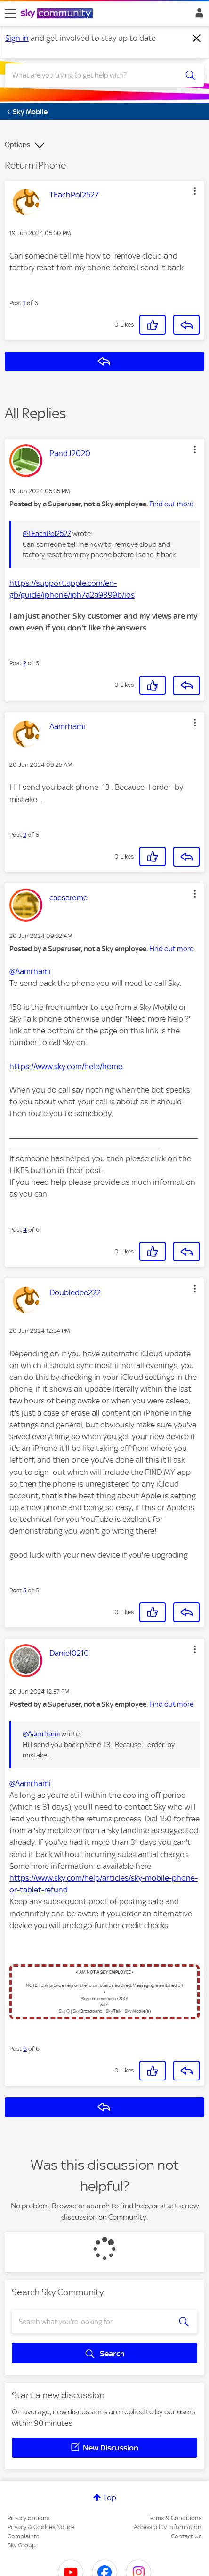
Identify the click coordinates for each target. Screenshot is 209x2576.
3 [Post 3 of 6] (24, 834)
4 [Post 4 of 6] (25, 1229)
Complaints (23, 2536)
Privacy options (28, 2517)
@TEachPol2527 (47, 533)
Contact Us (186, 2536)
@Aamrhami (30, 971)
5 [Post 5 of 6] (24, 1590)
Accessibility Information (167, 2526)
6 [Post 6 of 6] (25, 2048)
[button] (195, 191)
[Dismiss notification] (196, 38)
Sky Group (22, 2545)
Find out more (171, 504)
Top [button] (109, 2497)
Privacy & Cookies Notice (41, 2526)
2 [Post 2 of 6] (24, 663)
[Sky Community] (58, 14)
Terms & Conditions (174, 2517)
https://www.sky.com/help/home (65, 1066)
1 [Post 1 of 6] (24, 303)
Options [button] (17, 145)
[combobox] (94, 75)
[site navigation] (10, 13)
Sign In (197, 15)
